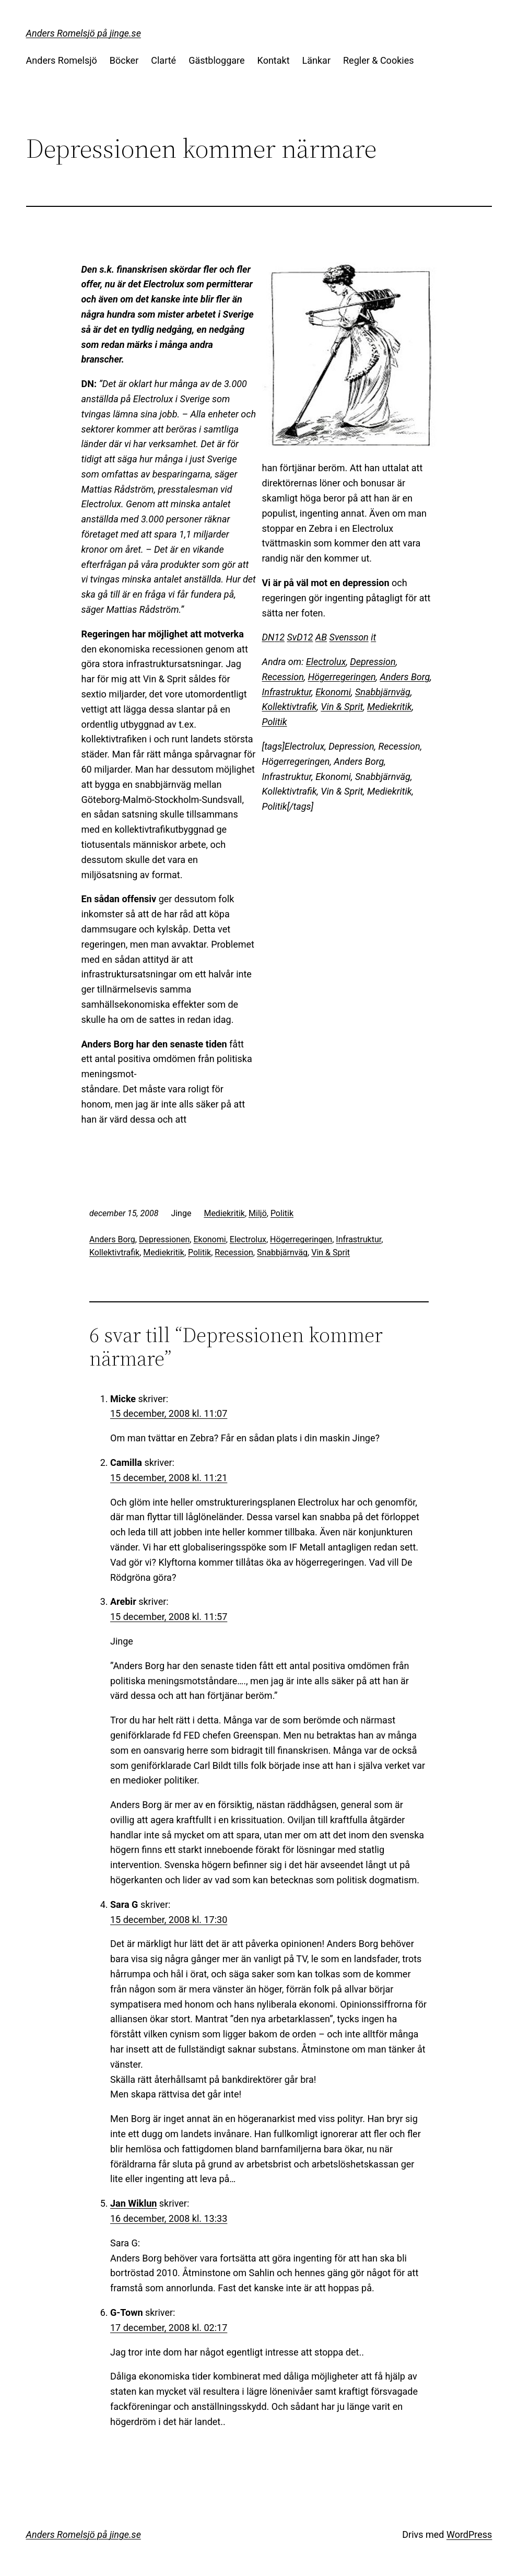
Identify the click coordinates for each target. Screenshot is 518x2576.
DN (268, 637)
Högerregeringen (342, 676)
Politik (274, 721)
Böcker (124, 60)
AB (321, 637)
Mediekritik (389, 706)
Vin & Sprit (342, 706)
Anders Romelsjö (61, 60)
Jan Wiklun (133, 2203)
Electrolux (326, 661)
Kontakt (273, 60)
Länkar (316, 60)
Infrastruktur (287, 691)
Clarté (163, 60)
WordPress (469, 2534)
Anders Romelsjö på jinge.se (83, 33)
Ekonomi (333, 691)
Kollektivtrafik (289, 706)
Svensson (349, 637)
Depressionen (164, 1239)
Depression (372, 661)
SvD (294, 637)
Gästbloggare (216, 60)
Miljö (258, 1213)
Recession (283, 676)
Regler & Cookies (378, 60)
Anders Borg (405, 676)
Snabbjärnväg (382, 691)
